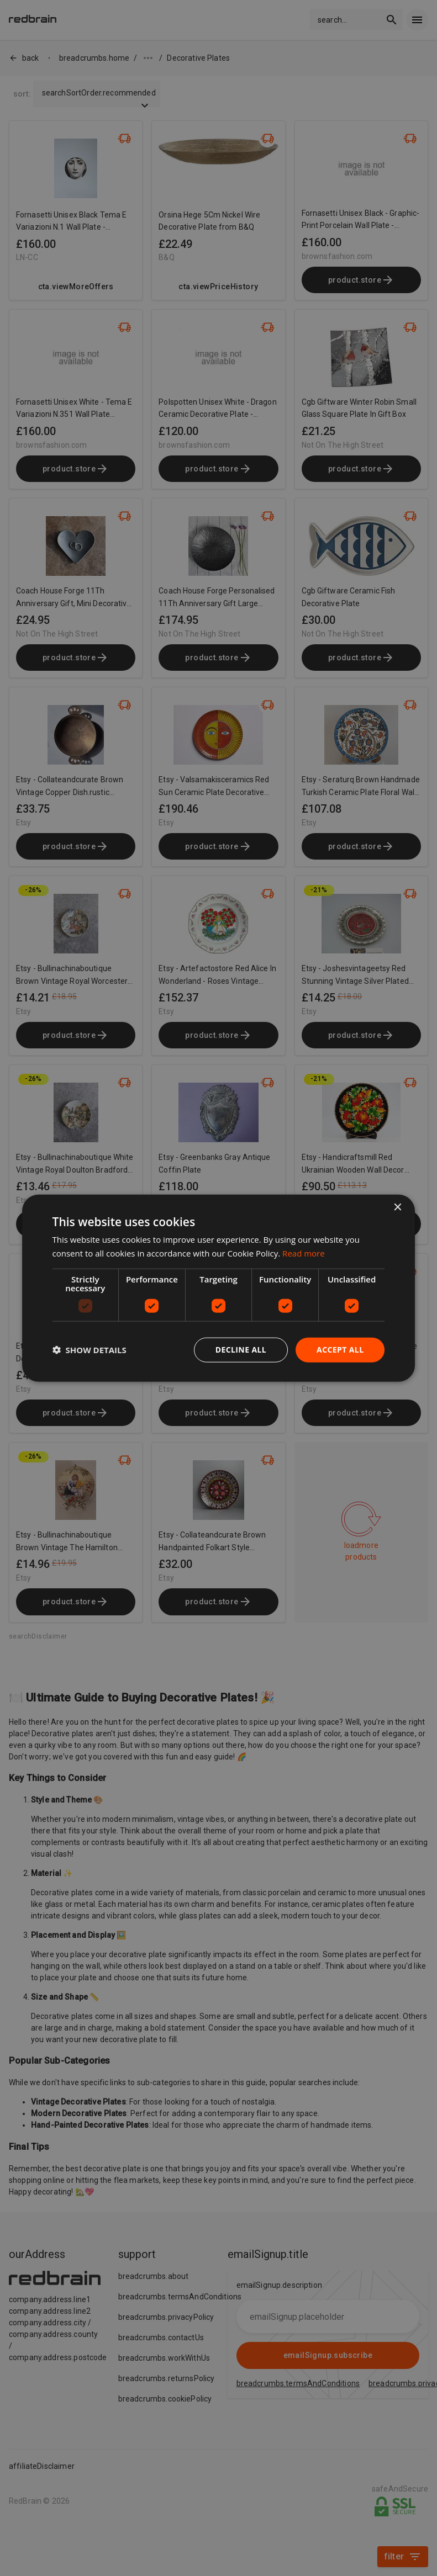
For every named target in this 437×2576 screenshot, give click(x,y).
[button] (89, 1350)
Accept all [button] (340, 1349)
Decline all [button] (240, 1349)
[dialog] (218, 1288)
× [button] (397, 1208)
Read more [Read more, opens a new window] (303, 1253)
